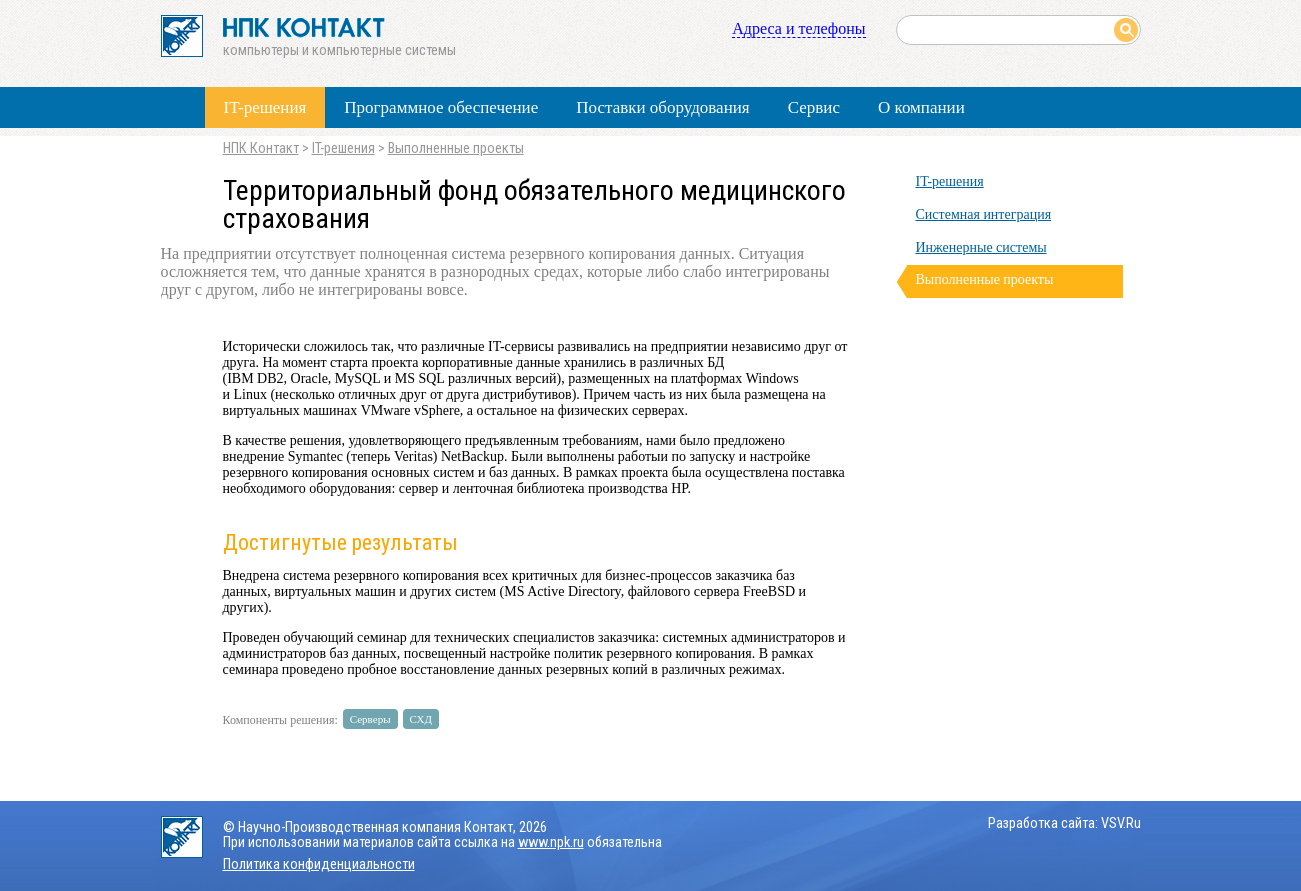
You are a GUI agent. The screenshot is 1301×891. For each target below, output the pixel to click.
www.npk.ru (551, 842)
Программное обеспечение (441, 107)
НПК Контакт (261, 148)
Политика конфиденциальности (319, 864)
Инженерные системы (981, 247)
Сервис (814, 107)
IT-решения (265, 107)
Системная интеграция (984, 214)
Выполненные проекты (456, 148)
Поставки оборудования (662, 107)
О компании (921, 107)
